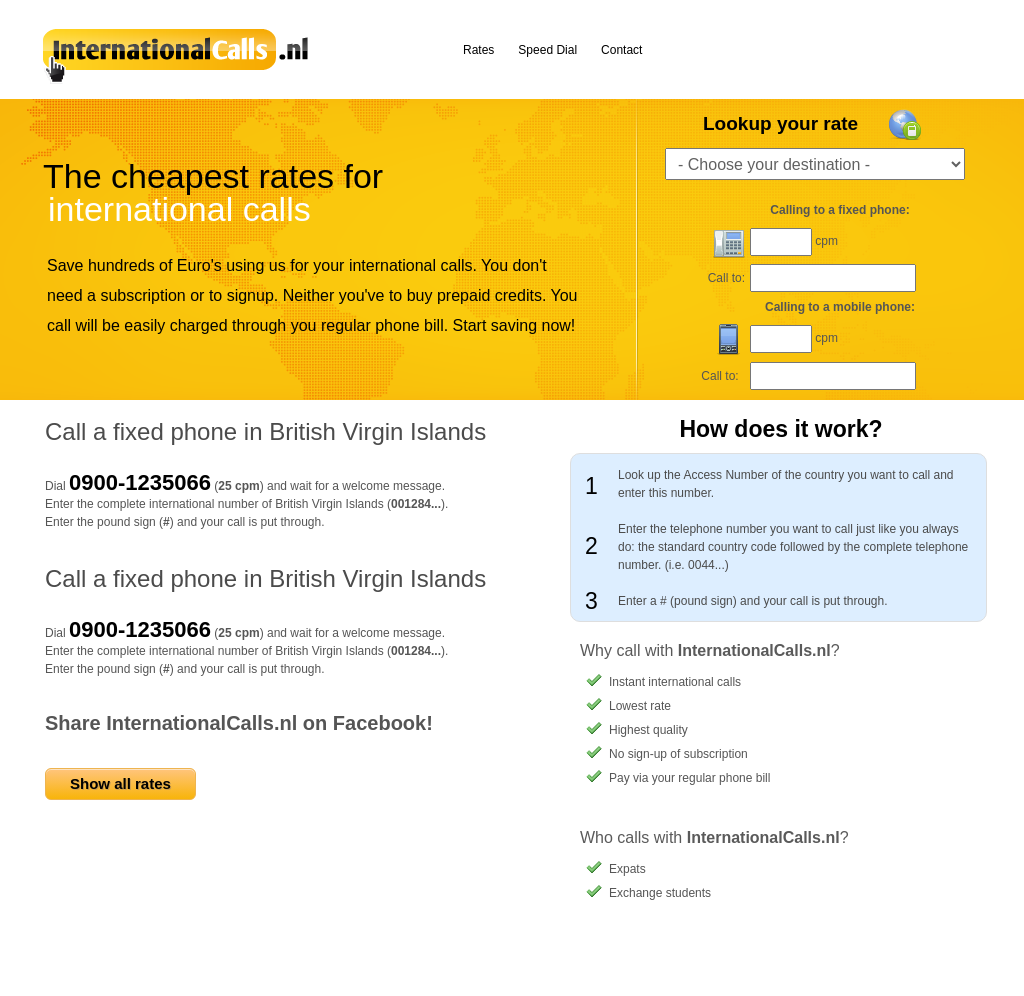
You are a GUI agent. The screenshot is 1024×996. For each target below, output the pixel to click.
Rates (478, 50)
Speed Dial (547, 50)
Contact (621, 50)
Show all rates (120, 783)
